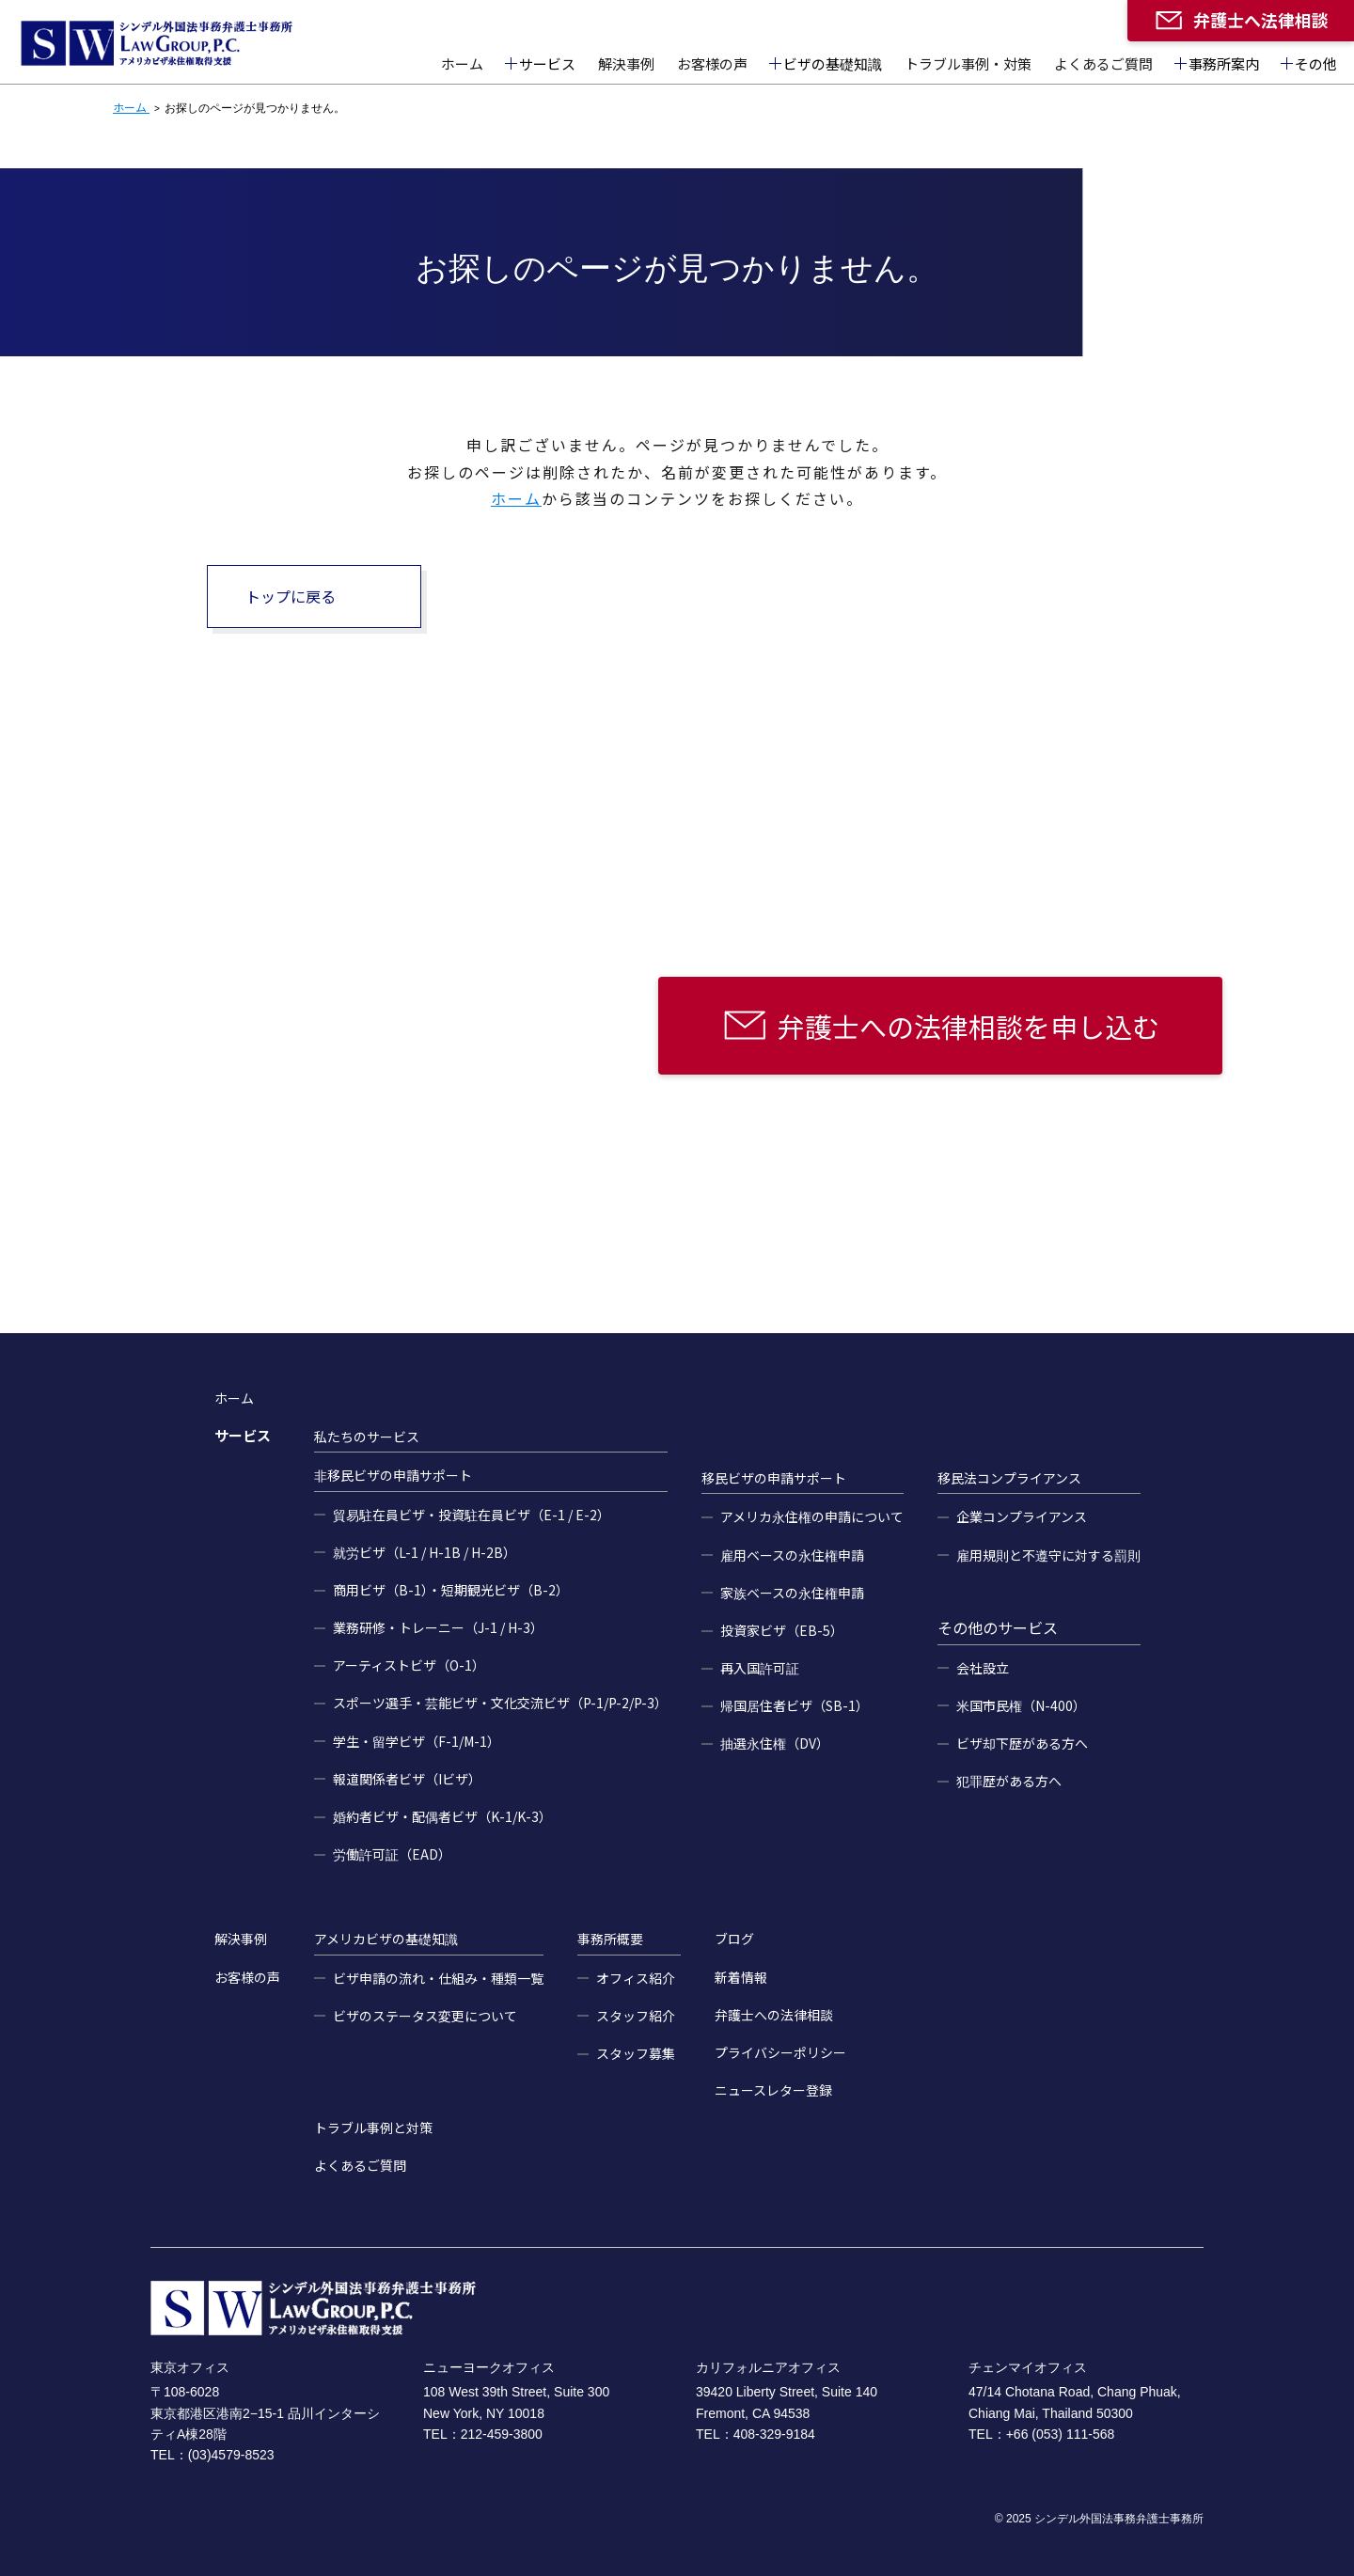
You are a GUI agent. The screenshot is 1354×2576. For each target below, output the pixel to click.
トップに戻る (290, 596)
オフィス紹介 (635, 1978)
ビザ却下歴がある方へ (1022, 1743)
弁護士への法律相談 (774, 2014)
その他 (1316, 63)
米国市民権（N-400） (1021, 1705)
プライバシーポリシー (780, 2052)
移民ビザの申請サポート (773, 1478)
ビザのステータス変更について (425, 2015)
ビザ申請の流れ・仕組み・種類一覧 (438, 1978)
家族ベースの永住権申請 (792, 1592)
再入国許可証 (759, 1667)
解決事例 (626, 63)
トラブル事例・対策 (968, 63)
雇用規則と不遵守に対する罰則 (1048, 1555)
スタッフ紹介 (635, 2015)
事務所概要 (610, 1938)
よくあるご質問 (1103, 63)
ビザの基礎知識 (832, 63)
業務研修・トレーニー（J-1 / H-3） (438, 1627)
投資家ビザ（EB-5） (781, 1630)
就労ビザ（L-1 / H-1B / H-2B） (424, 1552)
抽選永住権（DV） (774, 1743)
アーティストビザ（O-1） (409, 1665)
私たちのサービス (366, 1436)
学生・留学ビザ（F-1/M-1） (416, 1741)
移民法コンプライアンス (1009, 1478)
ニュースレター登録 (773, 2090)
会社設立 (982, 1667)
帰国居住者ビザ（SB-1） (794, 1705)
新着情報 (741, 1977)
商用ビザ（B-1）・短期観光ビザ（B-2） (451, 1589)
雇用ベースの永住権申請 (792, 1555)
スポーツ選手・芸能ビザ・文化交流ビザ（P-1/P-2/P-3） (500, 1702)
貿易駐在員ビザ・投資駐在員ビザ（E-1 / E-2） (471, 1514)
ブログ (734, 1938)
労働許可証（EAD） (392, 1854)
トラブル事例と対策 (373, 2127)
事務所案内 (1224, 63)
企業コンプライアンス (1021, 1516)
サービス (547, 63)
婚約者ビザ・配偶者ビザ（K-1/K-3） (442, 1816)
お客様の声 (712, 63)
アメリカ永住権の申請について (812, 1516)
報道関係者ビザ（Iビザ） (407, 1778)
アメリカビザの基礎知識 (386, 1938)
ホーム (462, 63)
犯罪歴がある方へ (1009, 1780)
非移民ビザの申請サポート (393, 1475)
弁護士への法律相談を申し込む (968, 1025)
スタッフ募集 (635, 2053)
